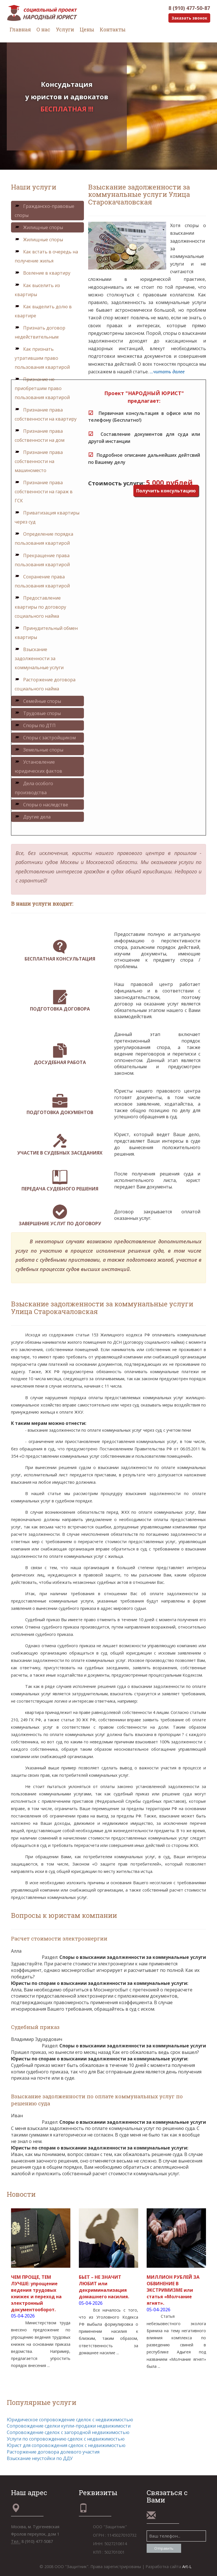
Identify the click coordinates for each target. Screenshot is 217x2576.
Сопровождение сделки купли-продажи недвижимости (69, 2426)
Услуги (65, 29)
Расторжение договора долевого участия (53, 2452)
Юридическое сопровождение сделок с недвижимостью (70, 2419)
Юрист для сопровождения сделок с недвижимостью (66, 2445)
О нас (43, 29)
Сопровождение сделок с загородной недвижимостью (68, 2432)
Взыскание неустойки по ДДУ (40, 2458)
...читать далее (167, 372)
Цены (87, 29)
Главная (20, 29)
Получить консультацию (166, 491)
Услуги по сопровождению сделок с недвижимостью (66, 2439)
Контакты (112, 29)
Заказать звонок (189, 18)
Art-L (187, 2566)
